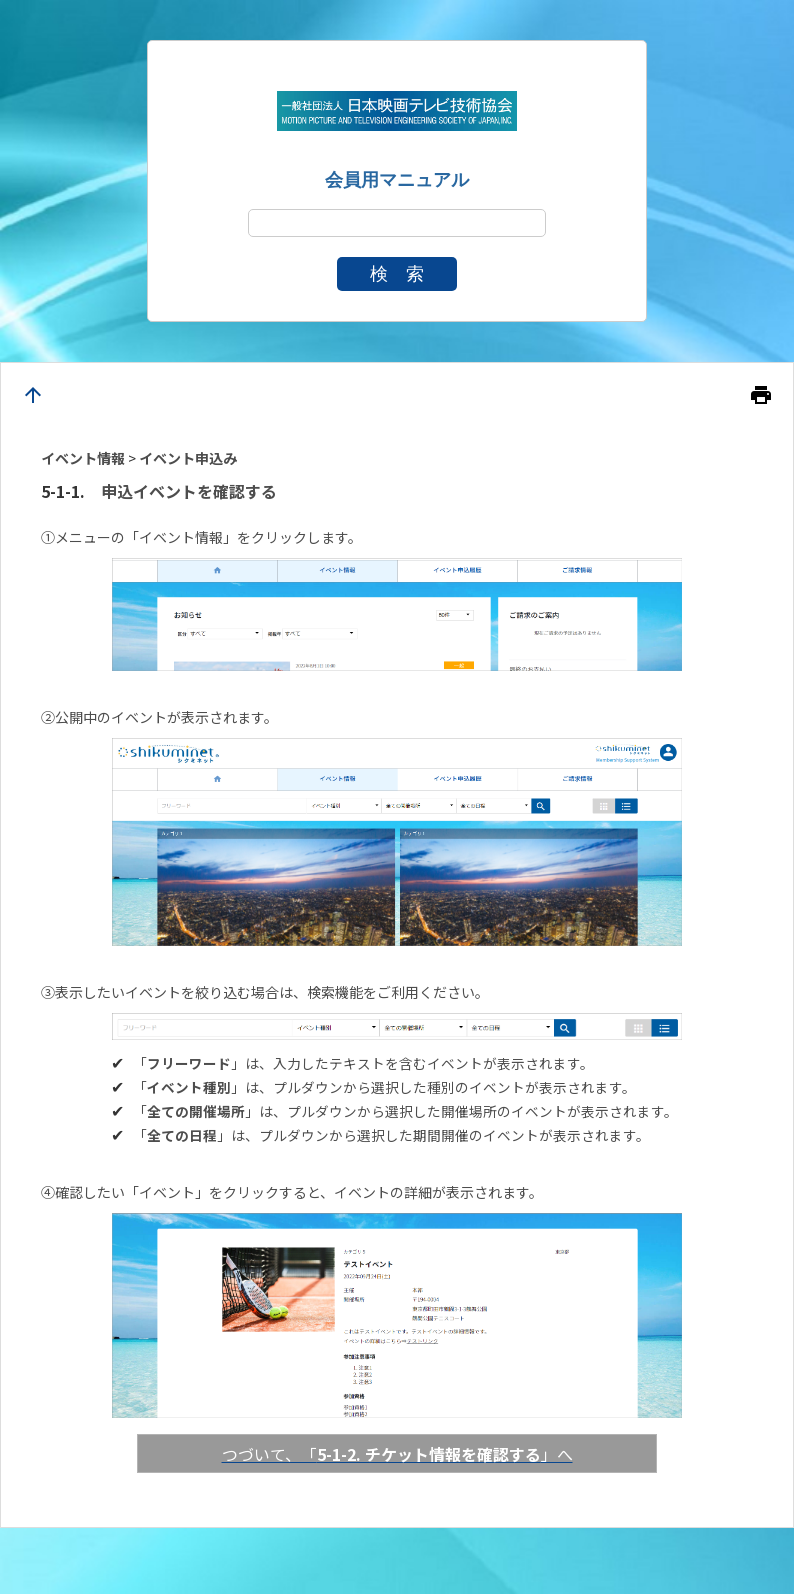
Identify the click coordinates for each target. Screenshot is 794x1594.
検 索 (397, 274)
